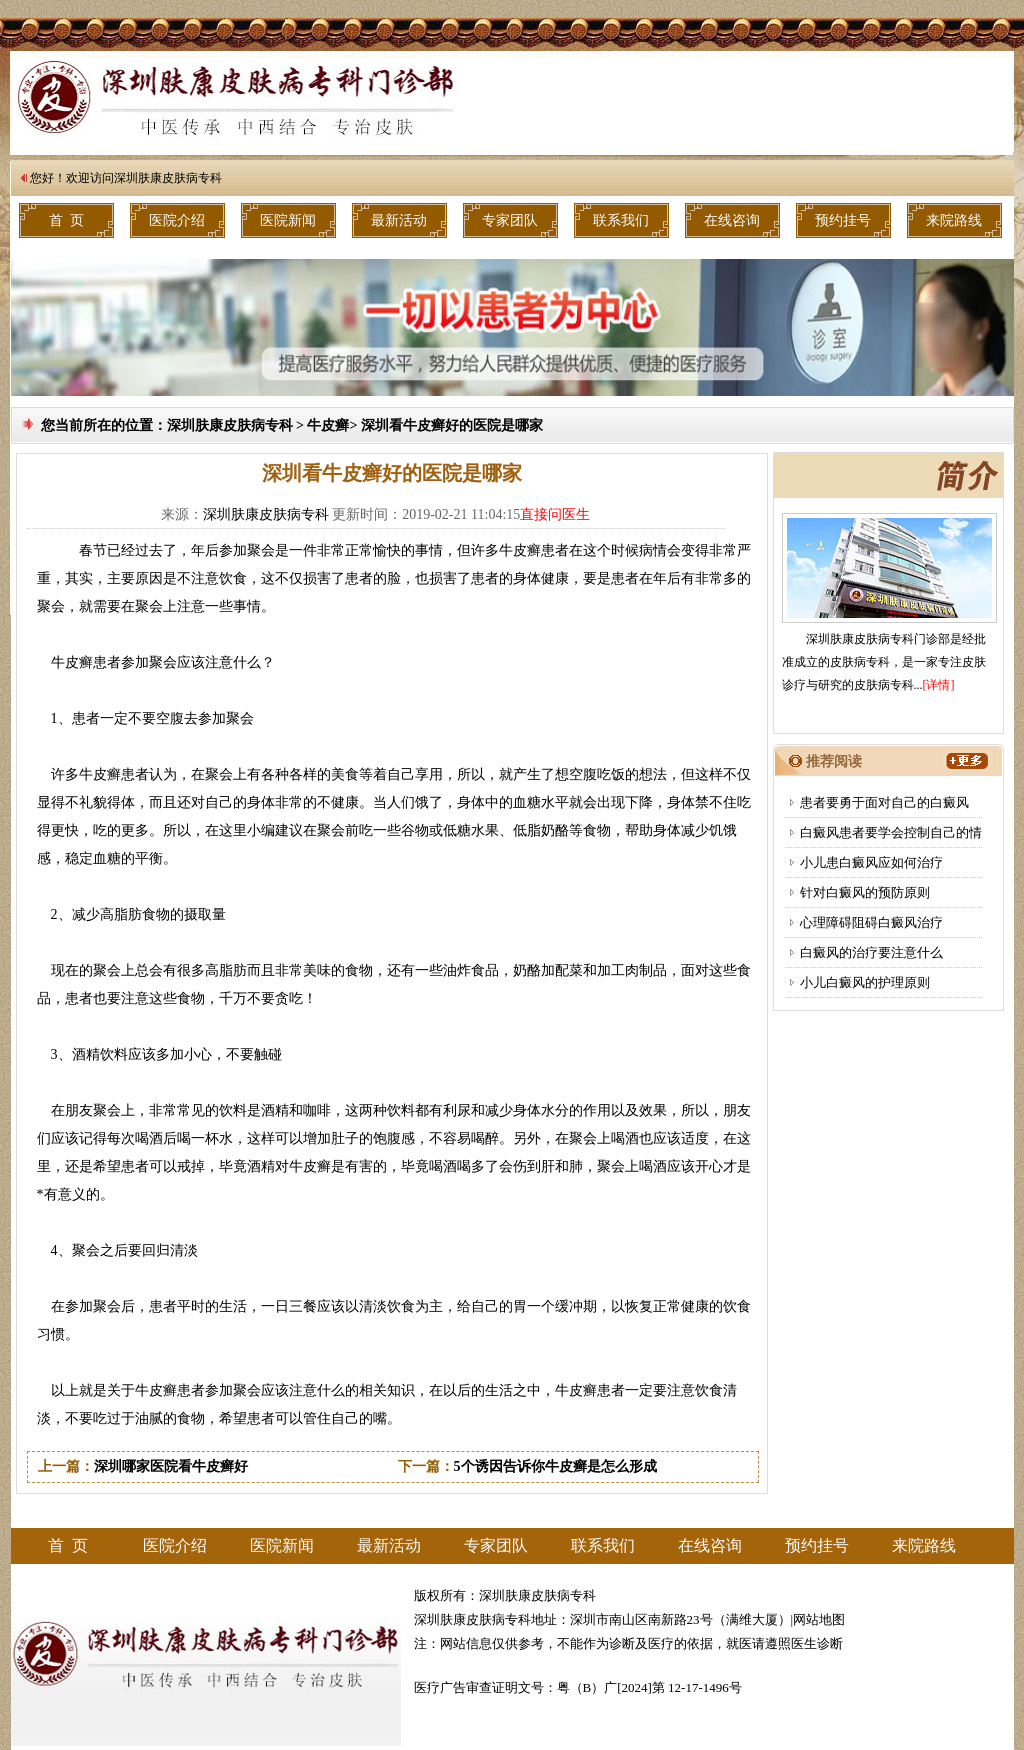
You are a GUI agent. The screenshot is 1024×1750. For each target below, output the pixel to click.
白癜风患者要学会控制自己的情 (891, 832)
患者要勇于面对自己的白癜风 (884, 802)
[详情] (939, 685)
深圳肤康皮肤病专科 (168, 178)
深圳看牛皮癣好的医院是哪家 (452, 425)
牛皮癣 (328, 425)
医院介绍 (177, 220)
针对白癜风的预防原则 (865, 892)
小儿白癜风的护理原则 (865, 982)
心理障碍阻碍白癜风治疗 (871, 922)
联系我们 (621, 220)
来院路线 (954, 220)
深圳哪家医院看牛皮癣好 (171, 1466)
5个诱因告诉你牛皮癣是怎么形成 (555, 1466)
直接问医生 (555, 514)
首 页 (66, 220)
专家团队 (510, 220)
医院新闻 (288, 220)
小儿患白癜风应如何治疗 (871, 862)
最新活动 (399, 220)
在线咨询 (732, 220)
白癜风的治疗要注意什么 (871, 952)
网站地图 (819, 1619)
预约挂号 (843, 220)
